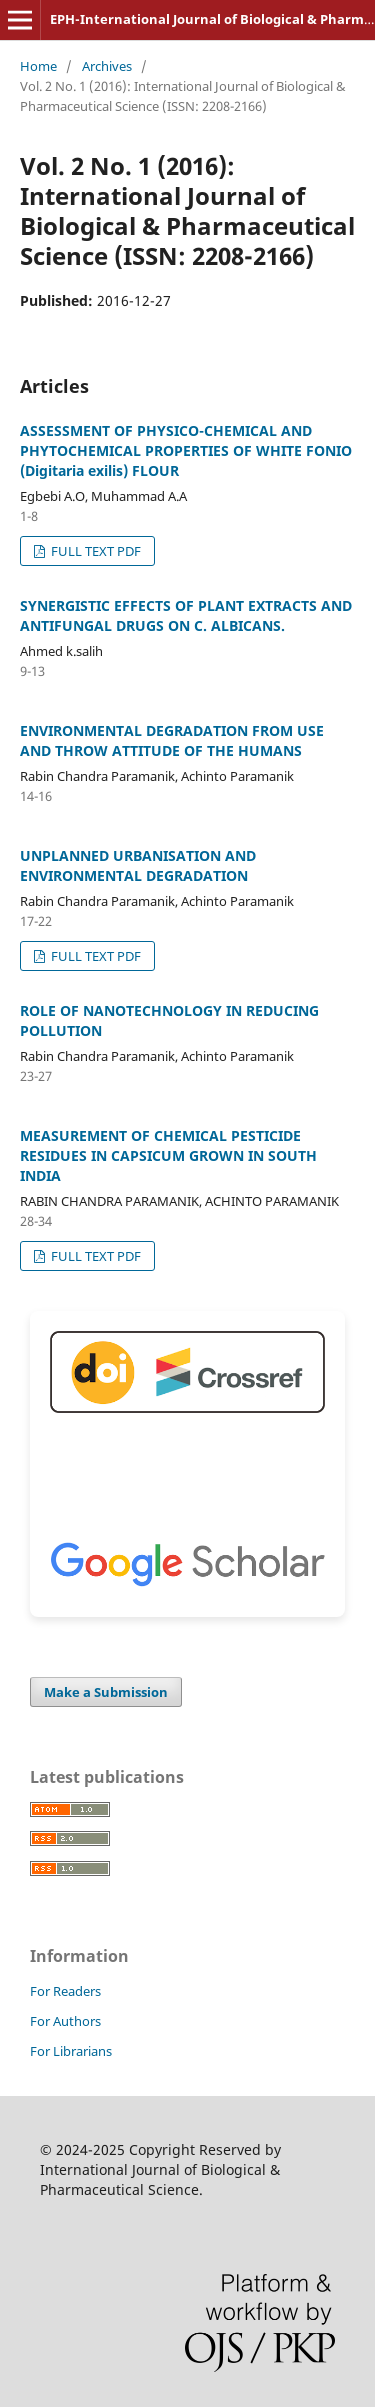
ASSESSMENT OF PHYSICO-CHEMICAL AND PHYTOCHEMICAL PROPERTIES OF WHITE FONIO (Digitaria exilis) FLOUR (186, 450)
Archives (107, 66)
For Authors (65, 2021)
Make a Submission (106, 1692)
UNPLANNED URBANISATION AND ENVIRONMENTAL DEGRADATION (138, 865)
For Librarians (71, 2051)
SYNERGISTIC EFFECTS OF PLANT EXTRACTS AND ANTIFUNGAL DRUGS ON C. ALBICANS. (186, 615)
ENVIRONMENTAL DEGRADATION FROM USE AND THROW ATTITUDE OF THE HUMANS (172, 740)
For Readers (65, 1991)
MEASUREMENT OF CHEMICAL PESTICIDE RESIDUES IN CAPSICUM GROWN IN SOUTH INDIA (168, 1155)
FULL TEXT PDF (94, 551)
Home (38, 66)
